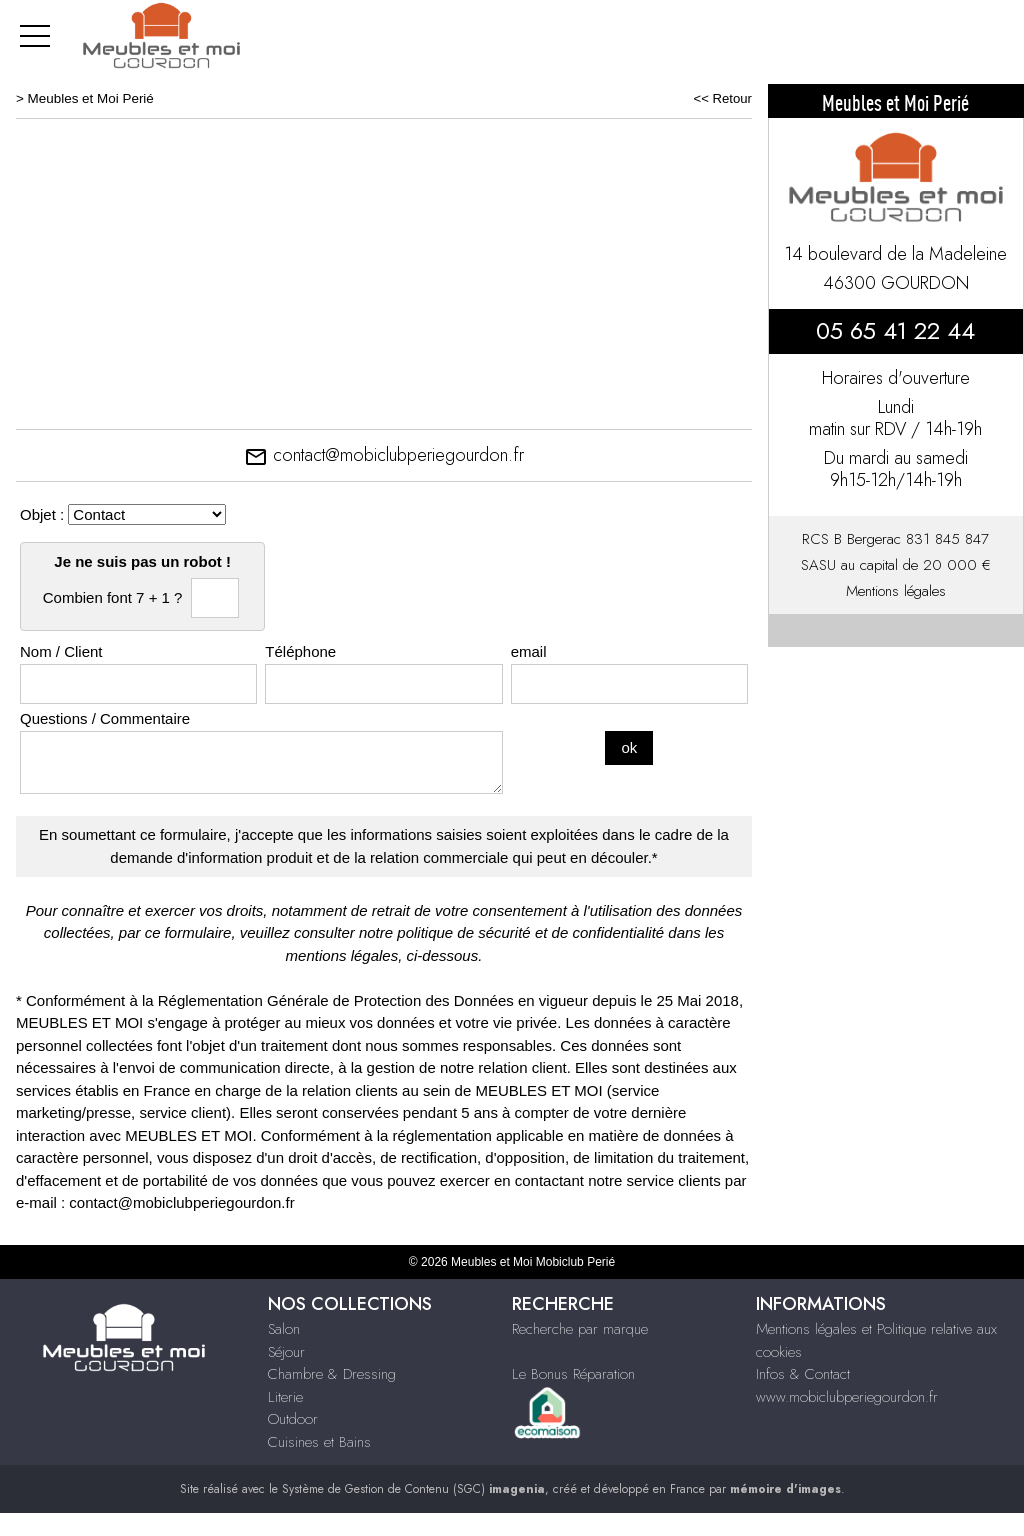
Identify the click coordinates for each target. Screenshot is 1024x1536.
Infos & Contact (803, 1374)
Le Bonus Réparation (573, 1374)
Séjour (286, 1352)
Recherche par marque (580, 1329)
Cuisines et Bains (319, 1442)
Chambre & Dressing (332, 1374)
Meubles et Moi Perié (91, 98)
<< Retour (722, 98)
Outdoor (293, 1419)
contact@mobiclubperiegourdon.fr (384, 455)
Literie (285, 1397)
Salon (284, 1329)
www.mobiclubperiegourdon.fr (847, 1397)
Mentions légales (896, 591)
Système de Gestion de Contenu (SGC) (413, 1489)
